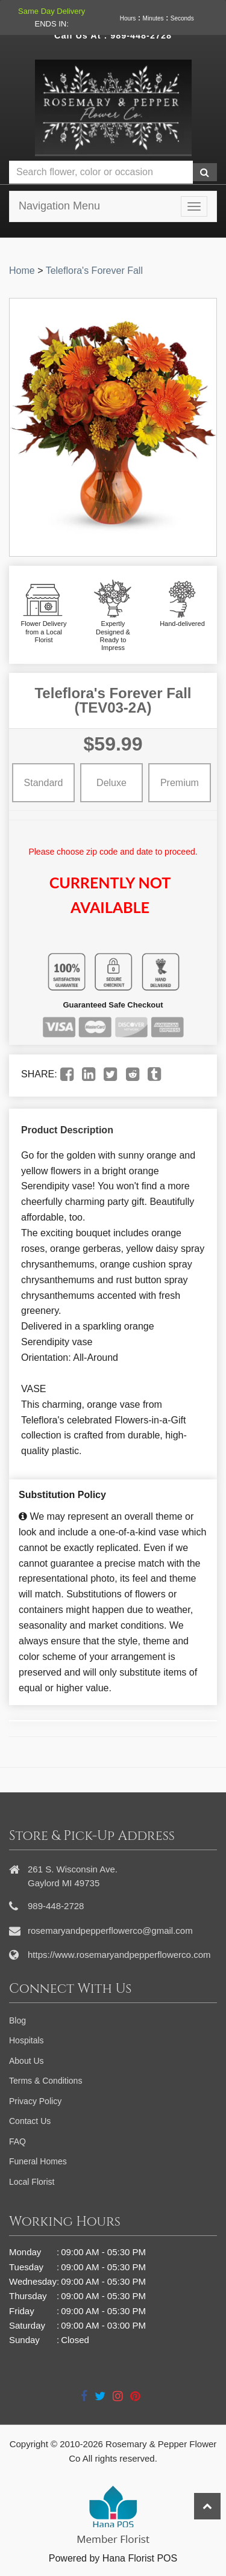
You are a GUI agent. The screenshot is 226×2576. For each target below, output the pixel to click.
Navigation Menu (59, 206)
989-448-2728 (141, 35)
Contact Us (30, 2121)
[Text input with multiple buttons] (101, 172)
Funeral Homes (38, 2161)
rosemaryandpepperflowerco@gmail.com (110, 1930)
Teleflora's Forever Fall (94, 270)
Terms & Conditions (45, 2080)
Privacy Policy (35, 2101)
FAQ (17, 2141)
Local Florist (31, 2182)
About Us (26, 2061)
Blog (17, 2020)
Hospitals (26, 2040)
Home (22, 270)
